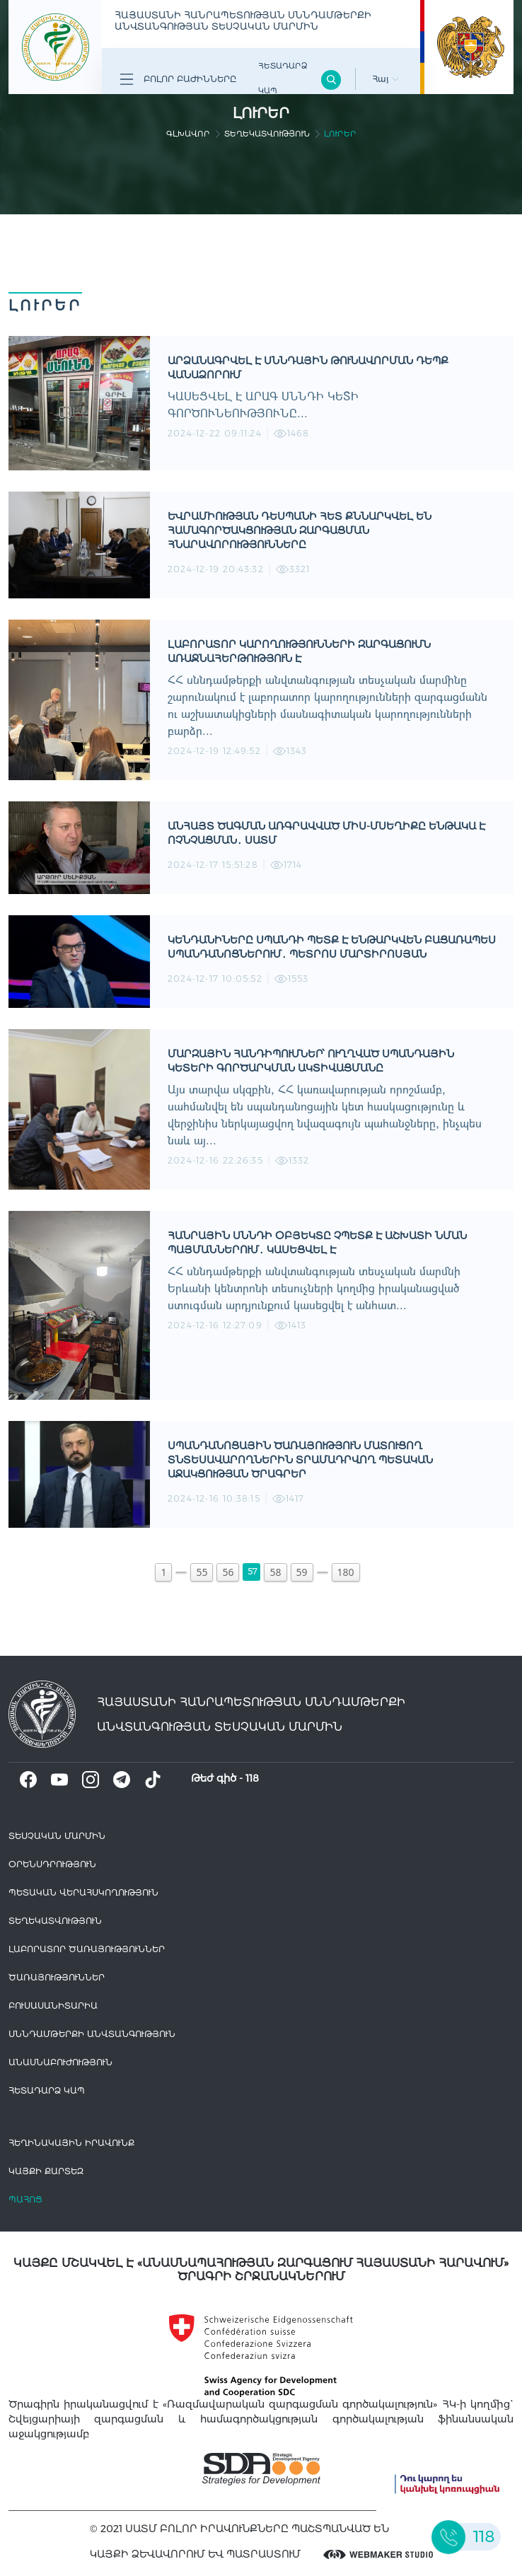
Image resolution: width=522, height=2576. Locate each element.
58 (275, 1572)
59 (302, 1572)
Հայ (385, 79)
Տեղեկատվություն (267, 134)
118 (252, 1778)
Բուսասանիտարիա (53, 2005)
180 (345, 1572)
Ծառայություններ (56, 1977)
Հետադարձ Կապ (282, 78)
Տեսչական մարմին (56, 1836)
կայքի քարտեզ (45, 2171)
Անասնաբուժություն (60, 2062)
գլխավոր (188, 134)
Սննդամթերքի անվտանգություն (91, 2034)
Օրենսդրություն (52, 1864)
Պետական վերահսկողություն (83, 1892)
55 (201, 1572)
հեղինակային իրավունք (71, 2142)
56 (227, 1572)
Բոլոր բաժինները (178, 79)
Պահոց (25, 2199)
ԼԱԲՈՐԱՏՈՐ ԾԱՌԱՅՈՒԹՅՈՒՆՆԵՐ (86, 1949)
